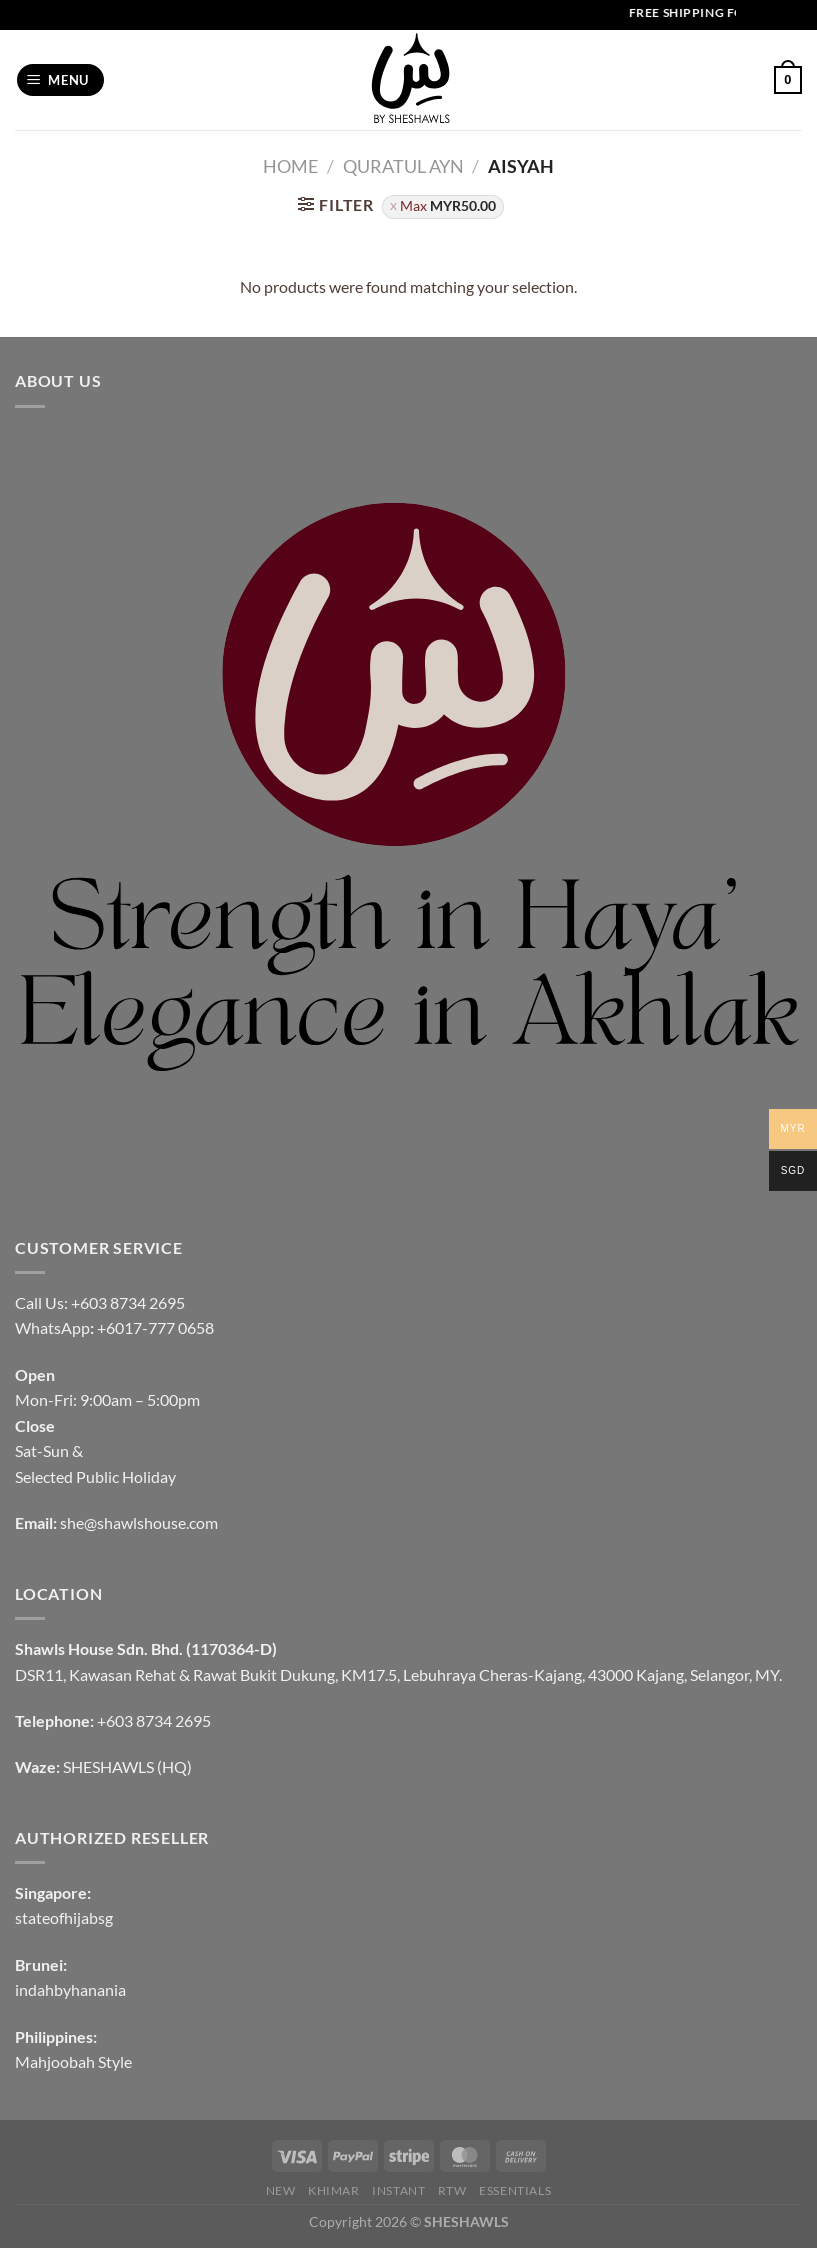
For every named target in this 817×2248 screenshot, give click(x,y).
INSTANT (398, 2190)
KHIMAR (334, 2190)
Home (290, 166)
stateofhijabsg (64, 1917)
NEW (281, 2190)
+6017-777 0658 (155, 1327)
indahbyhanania (70, 1989)
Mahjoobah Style (73, 2061)
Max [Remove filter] (448, 206)
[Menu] (61, 80)
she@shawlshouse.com (139, 1522)
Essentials (515, 2190)
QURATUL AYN (403, 166)
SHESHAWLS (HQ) (127, 1766)
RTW (452, 2190)
